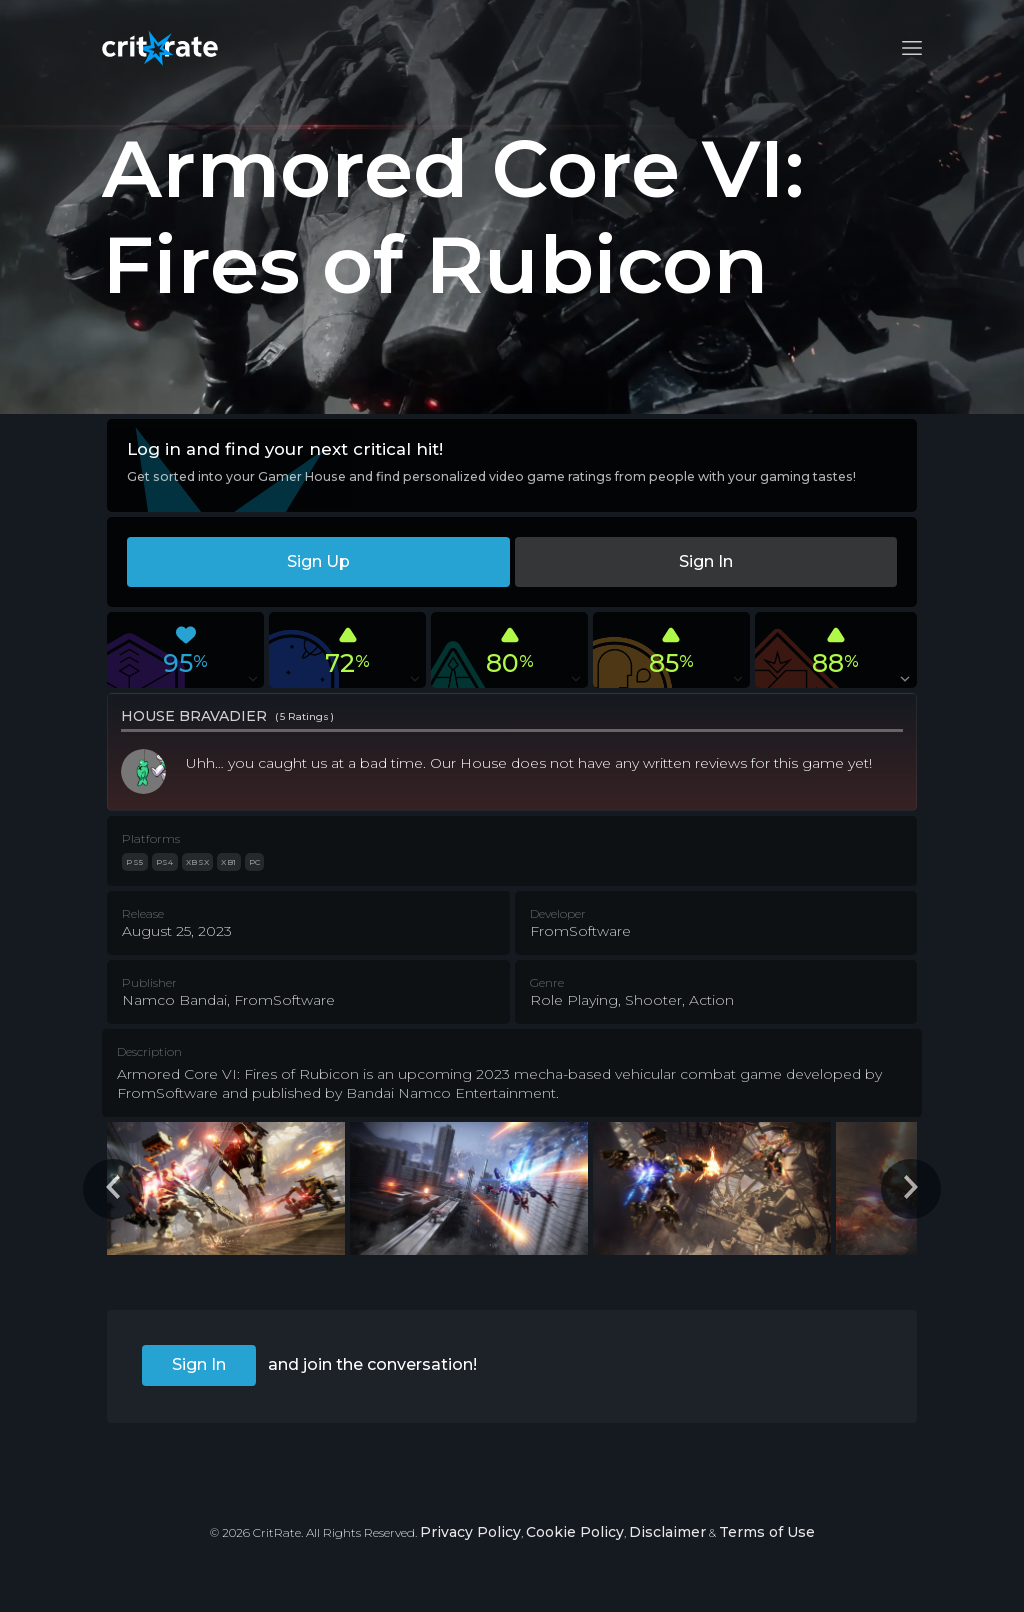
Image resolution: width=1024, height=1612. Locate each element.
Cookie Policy (575, 1532)
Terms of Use (767, 1532)
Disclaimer (667, 1532)
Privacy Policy (470, 1532)
